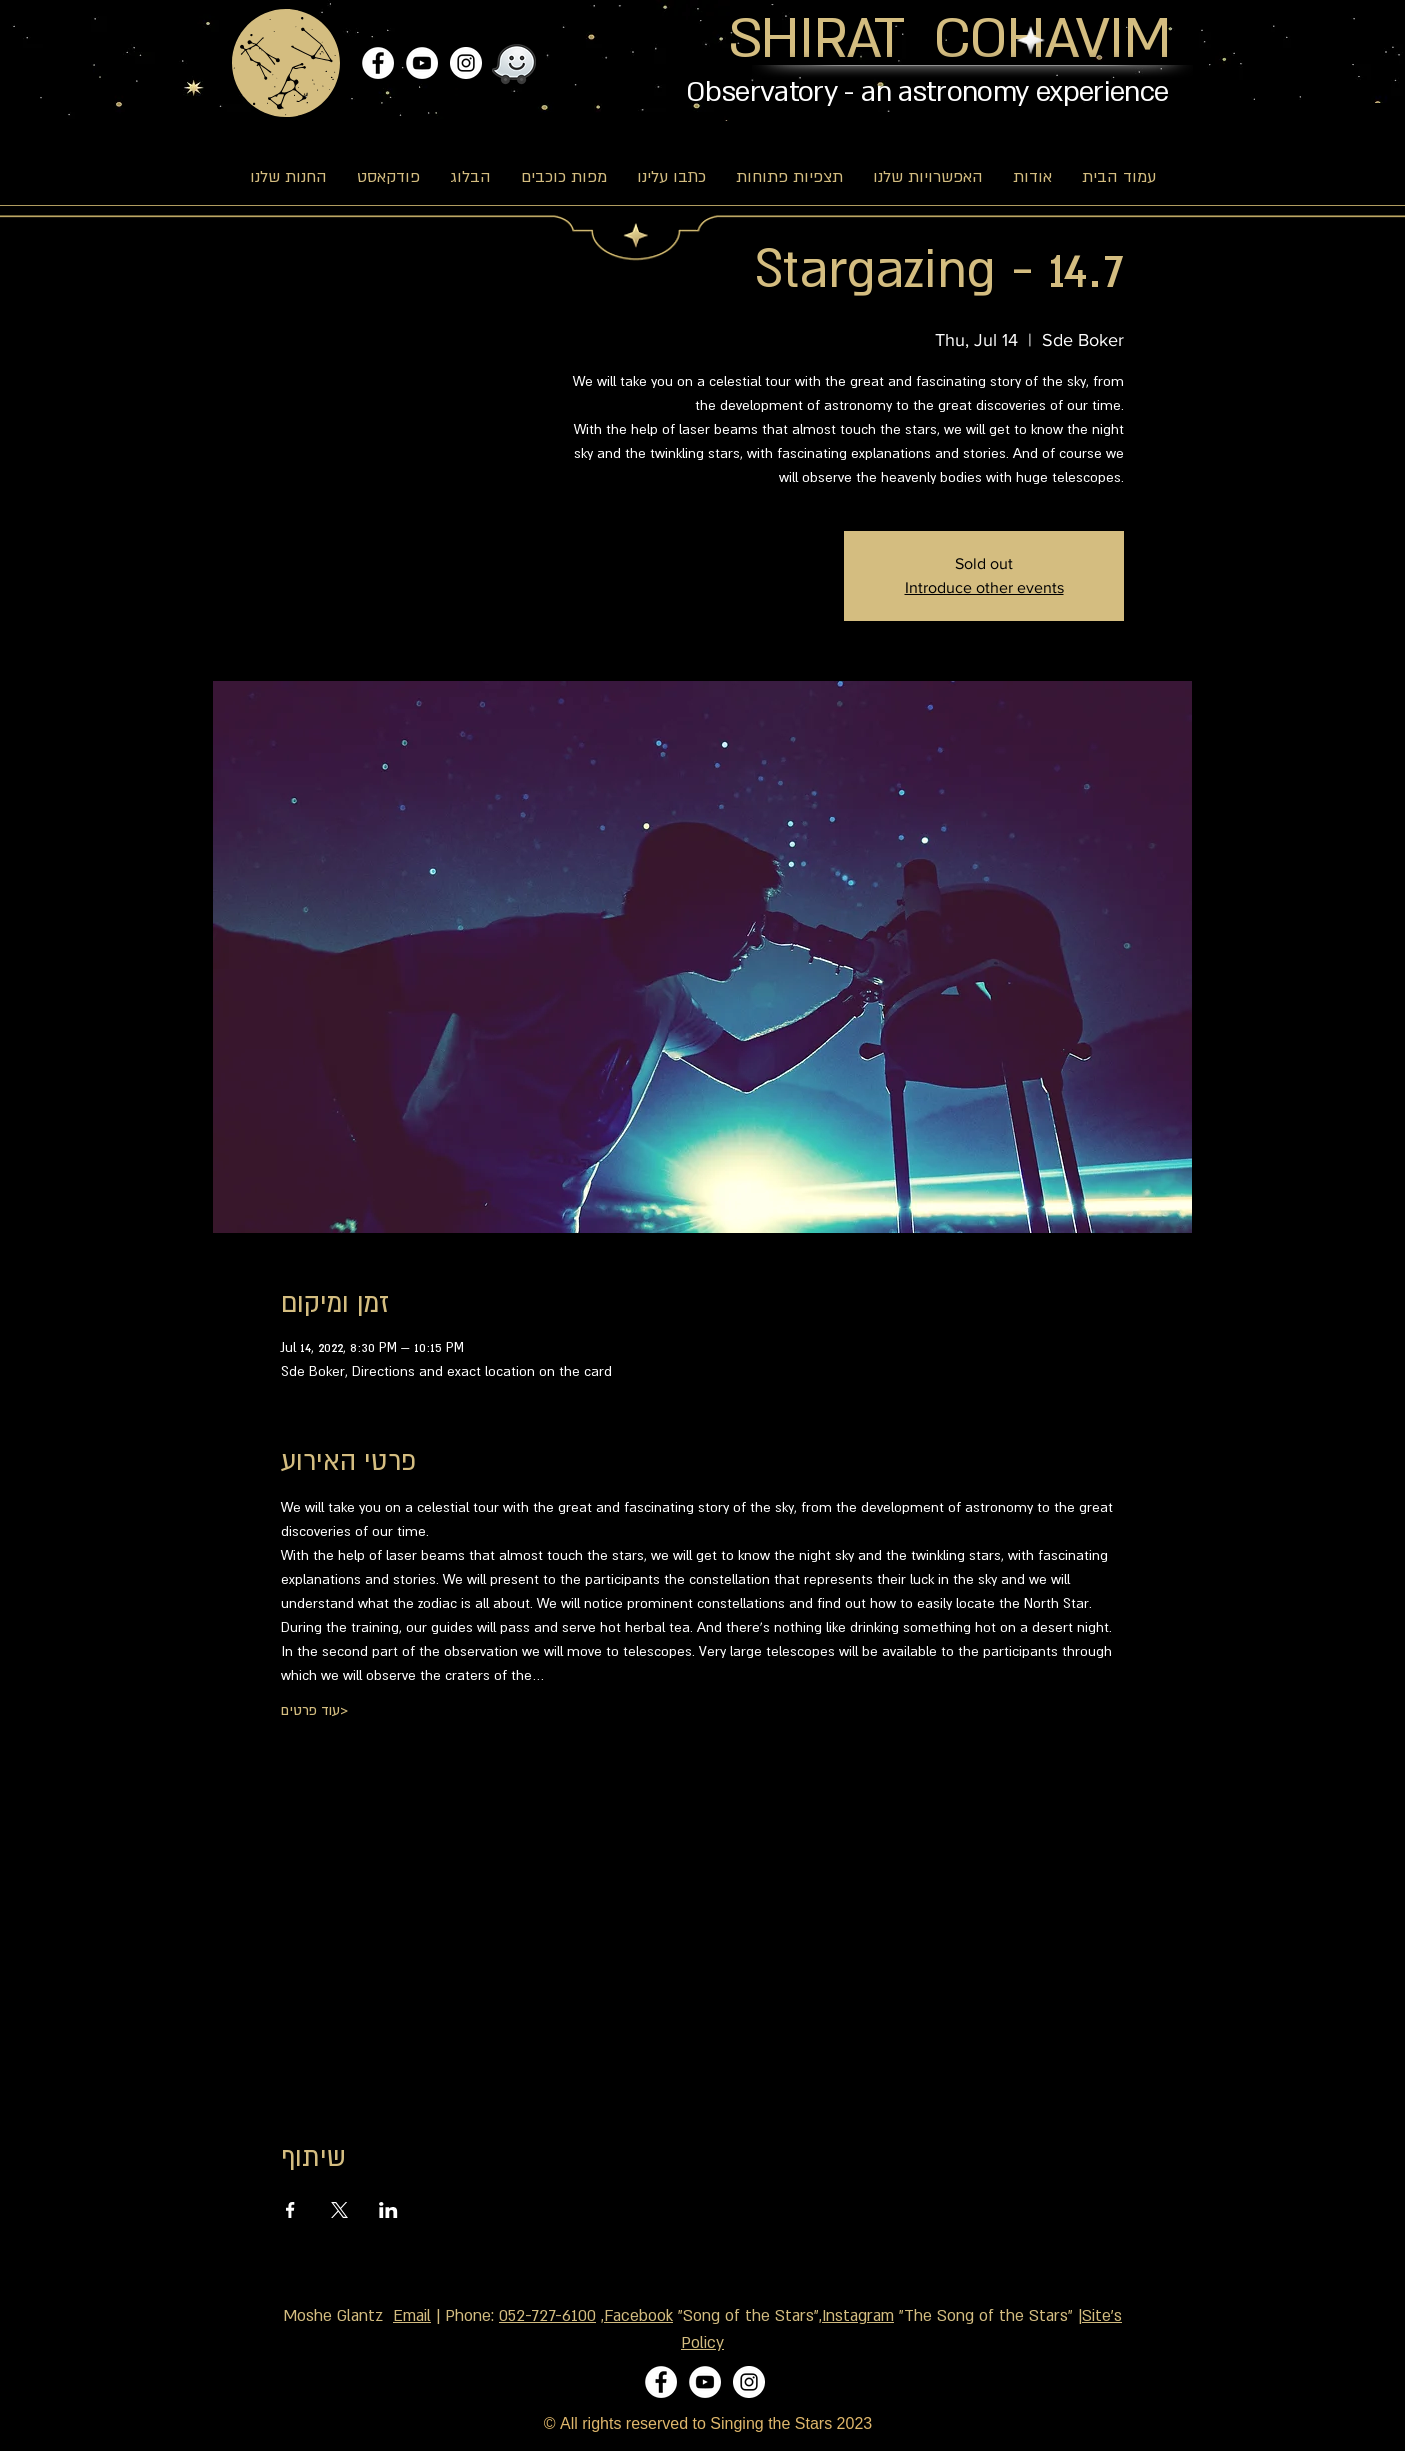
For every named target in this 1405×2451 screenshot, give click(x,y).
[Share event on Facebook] (290, 2210)
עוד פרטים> (314, 1710)
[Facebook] (378, 63)
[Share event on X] (339, 2210)
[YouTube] (422, 63)
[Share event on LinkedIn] (388, 2210)
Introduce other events (984, 587)
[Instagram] (466, 63)
